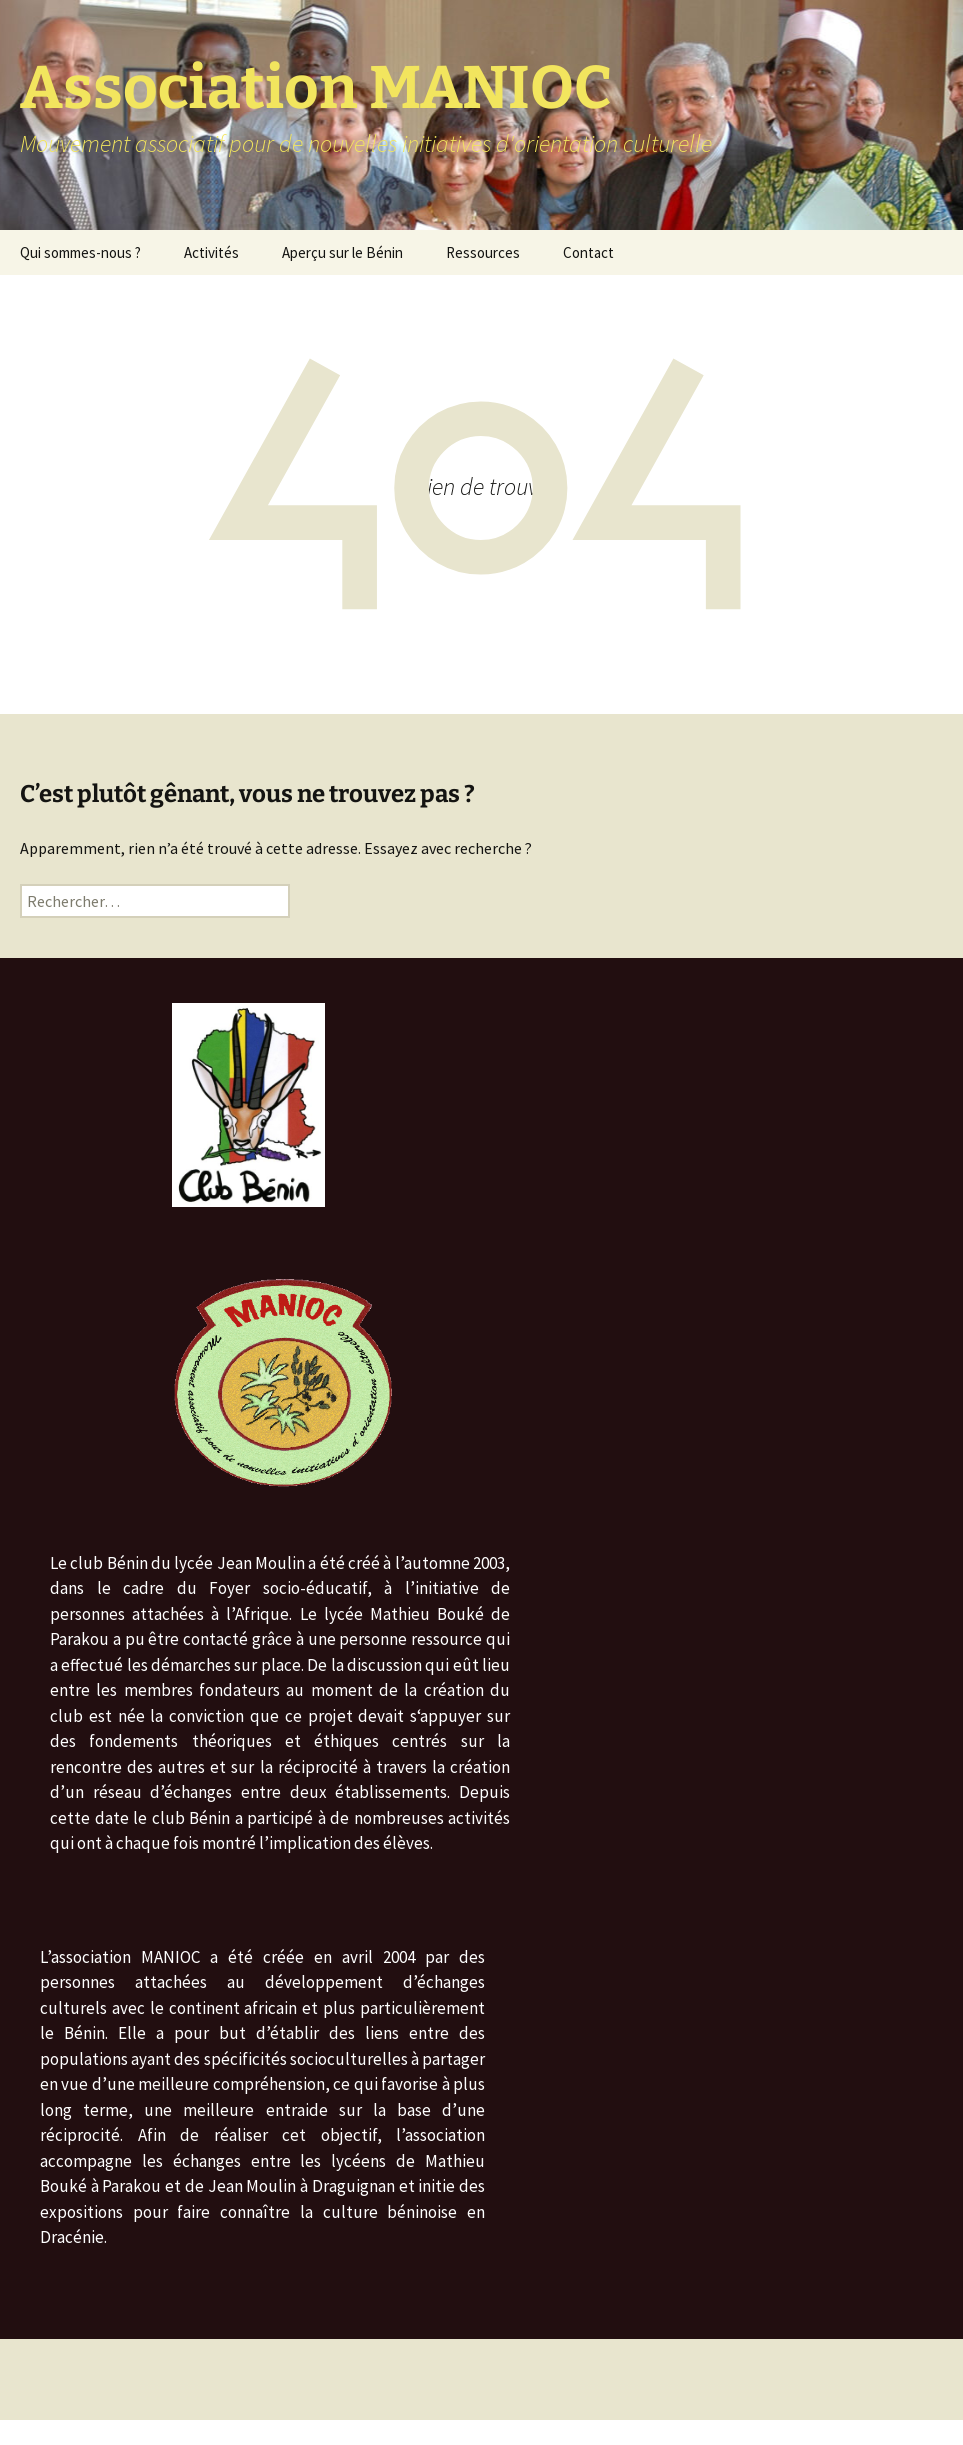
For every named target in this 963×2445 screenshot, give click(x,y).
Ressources (483, 252)
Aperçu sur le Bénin (342, 252)
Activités (211, 252)
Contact (588, 252)
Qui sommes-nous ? (80, 252)
